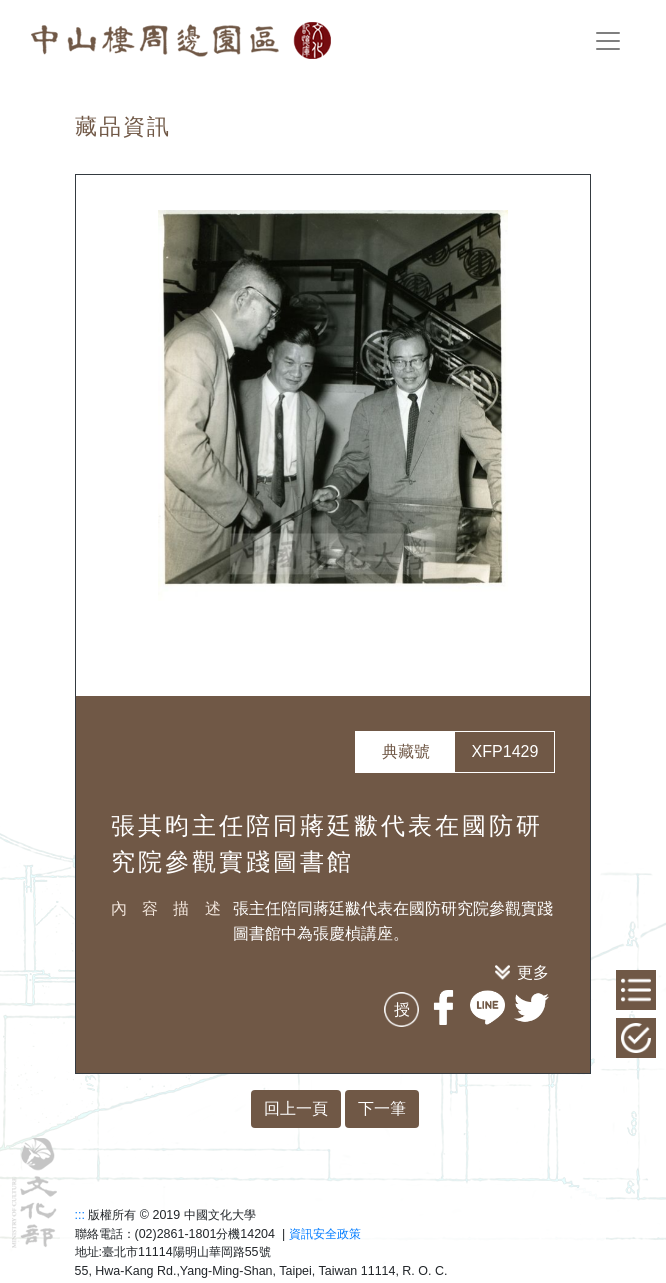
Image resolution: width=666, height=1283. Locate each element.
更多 (533, 972)
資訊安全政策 (325, 1234)
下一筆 (382, 1108)
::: (80, 1215)
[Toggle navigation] (608, 41)
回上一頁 (296, 1108)
